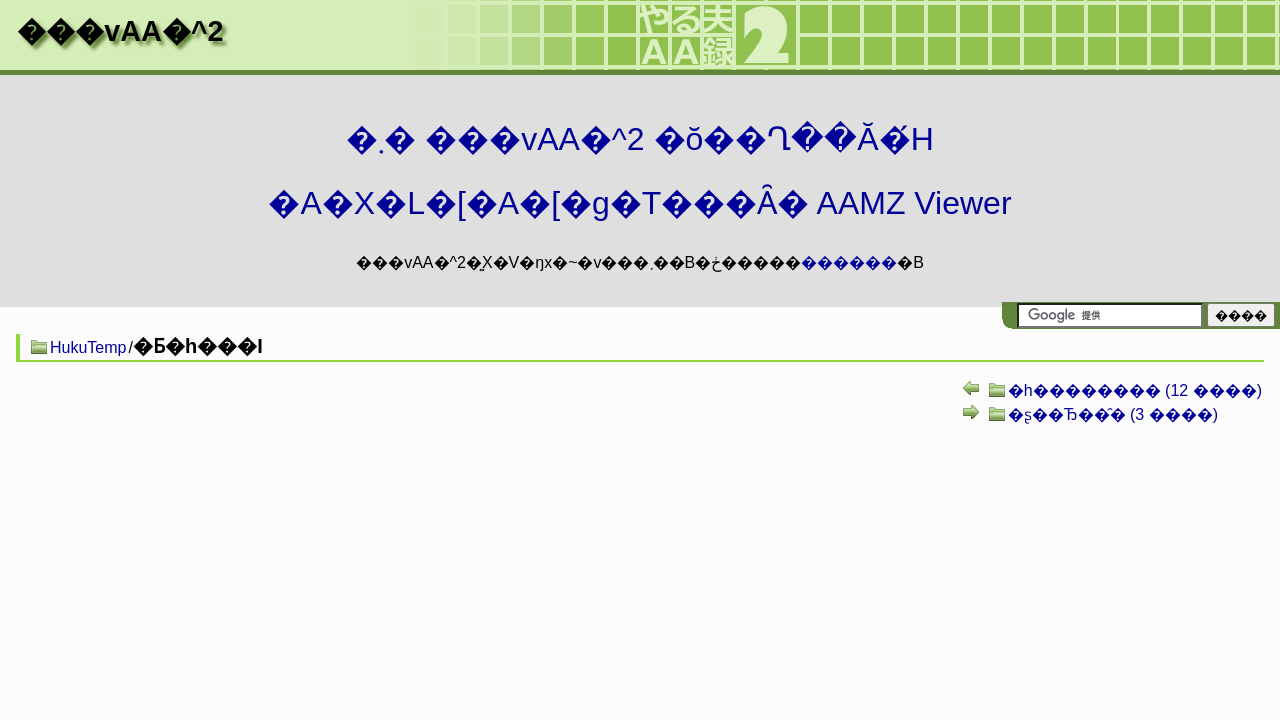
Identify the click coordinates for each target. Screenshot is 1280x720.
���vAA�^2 (120, 31)
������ (849, 262)
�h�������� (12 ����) (1135, 390)
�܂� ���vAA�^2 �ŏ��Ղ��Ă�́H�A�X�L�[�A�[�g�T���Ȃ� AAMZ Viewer (639, 171)
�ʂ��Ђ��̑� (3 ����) (1113, 414)
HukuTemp (88, 347)
